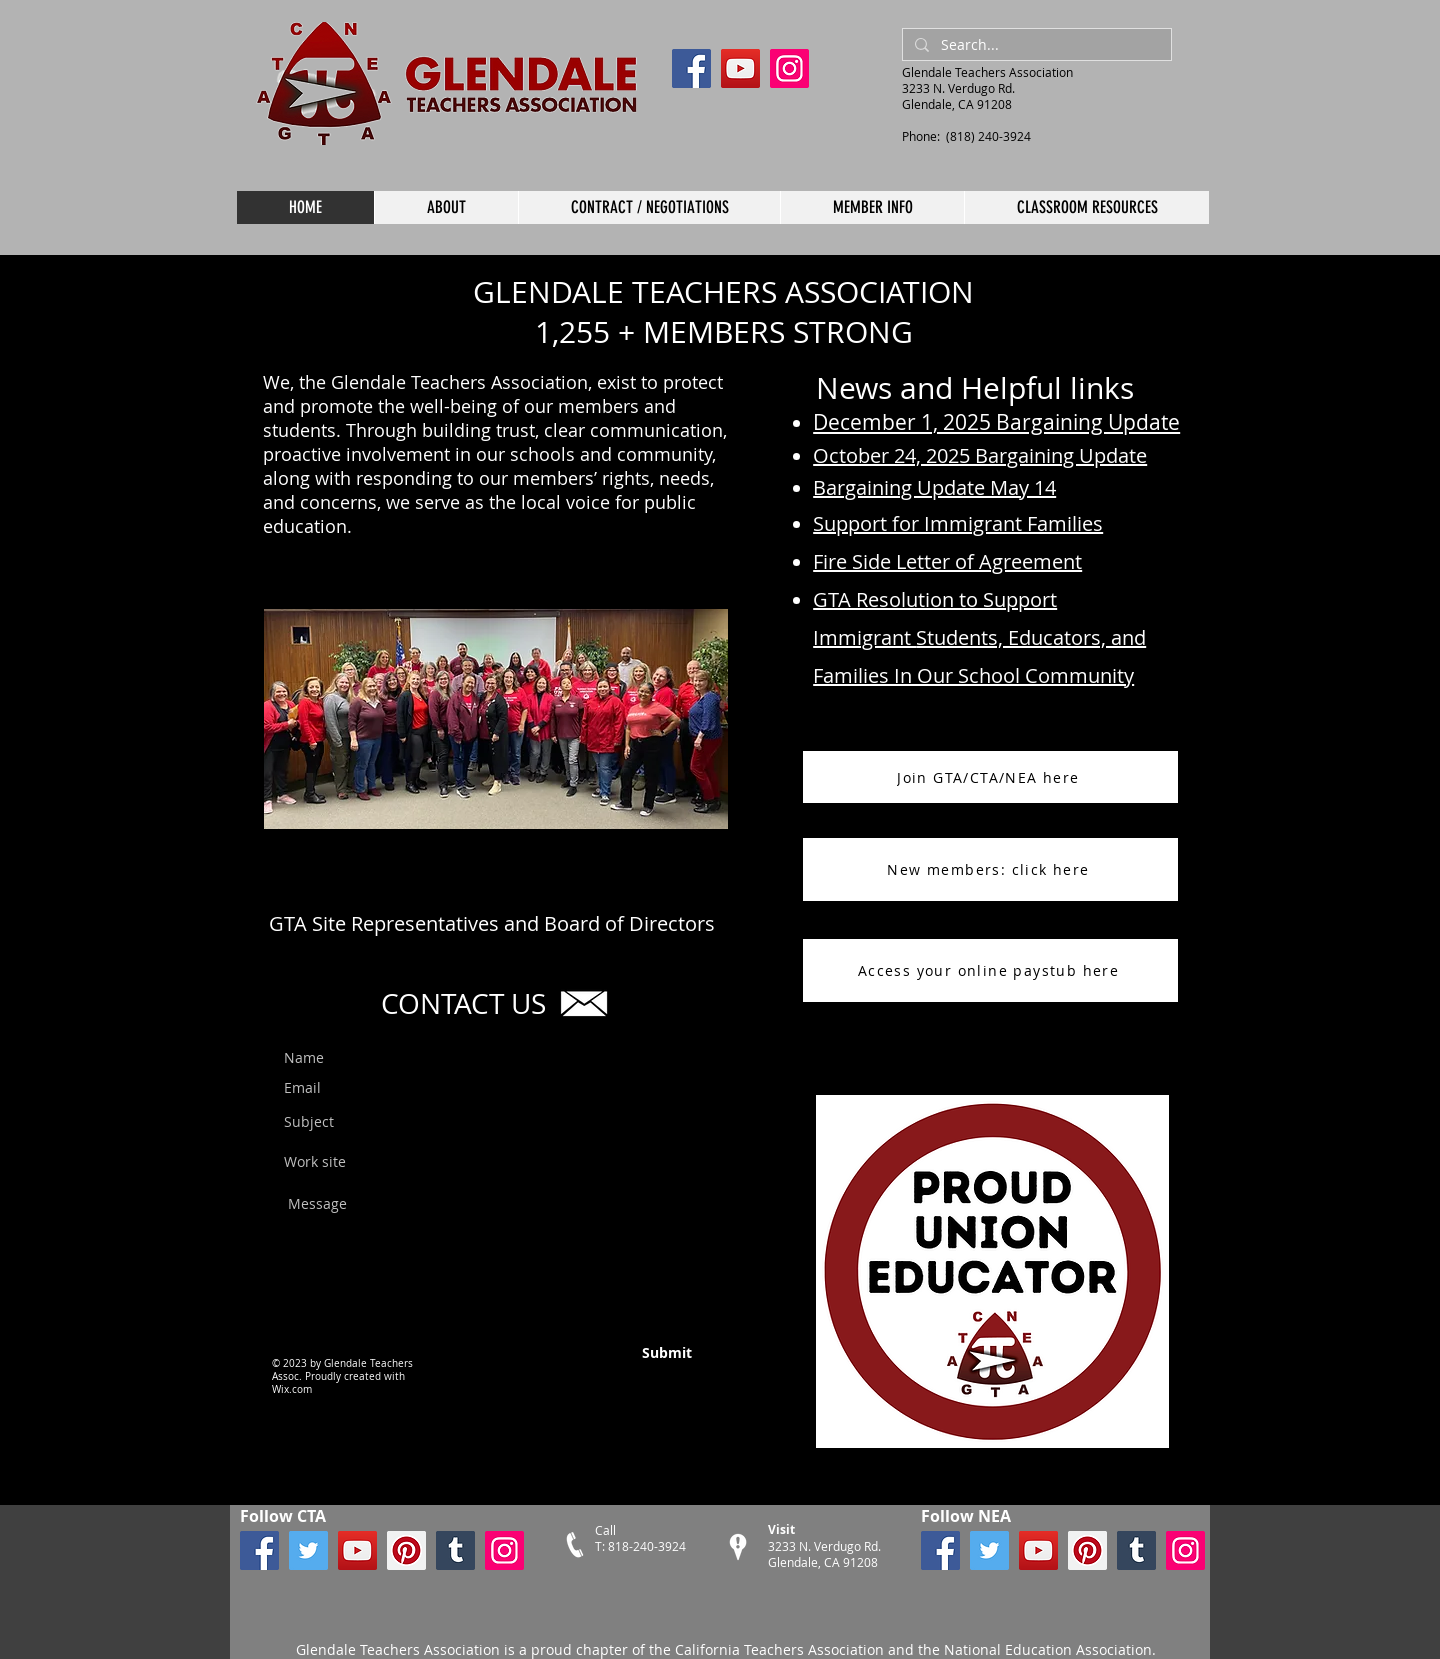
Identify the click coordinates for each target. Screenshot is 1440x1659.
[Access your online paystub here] (990, 970)
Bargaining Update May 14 (934, 487)
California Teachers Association (779, 1649)
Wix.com (292, 1389)
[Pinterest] (406, 1550)
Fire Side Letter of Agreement (947, 561)
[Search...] (1035, 45)
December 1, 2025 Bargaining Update (996, 422)
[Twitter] (308, 1550)
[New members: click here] (990, 869)
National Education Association (1046, 1649)
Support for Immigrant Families (958, 523)
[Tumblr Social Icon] (455, 1550)
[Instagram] (789, 68)
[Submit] (621, 1353)
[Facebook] (691, 68)
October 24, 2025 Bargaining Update (980, 455)
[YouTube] (740, 68)
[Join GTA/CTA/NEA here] (990, 777)
